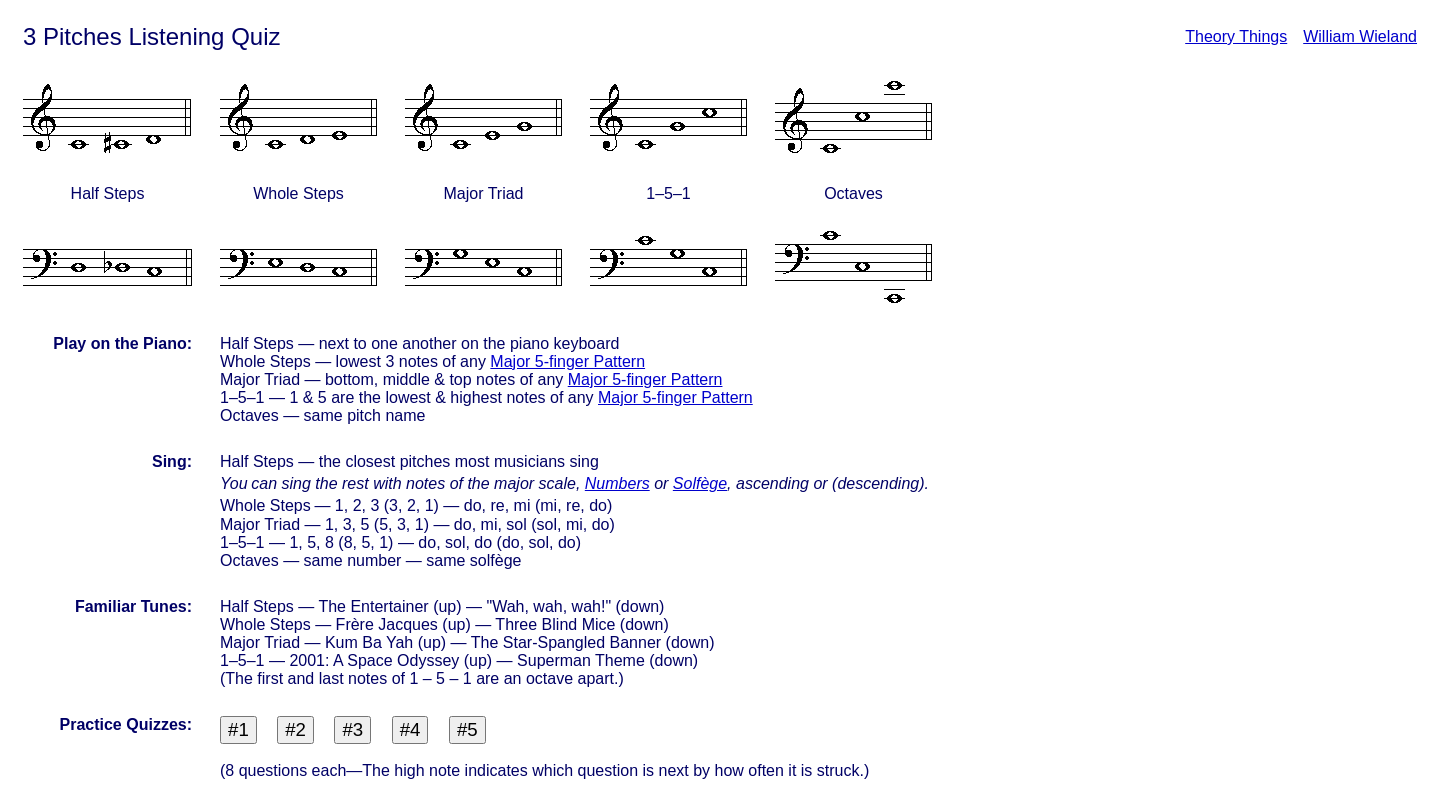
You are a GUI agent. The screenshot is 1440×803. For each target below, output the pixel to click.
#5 (467, 729)
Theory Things (1236, 36)
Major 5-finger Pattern (567, 361)
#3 (352, 729)
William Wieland (1360, 36)
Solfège (700, 483)
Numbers (617, 483)
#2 (295, 729)
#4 (410, 729)
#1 (238, 729)
